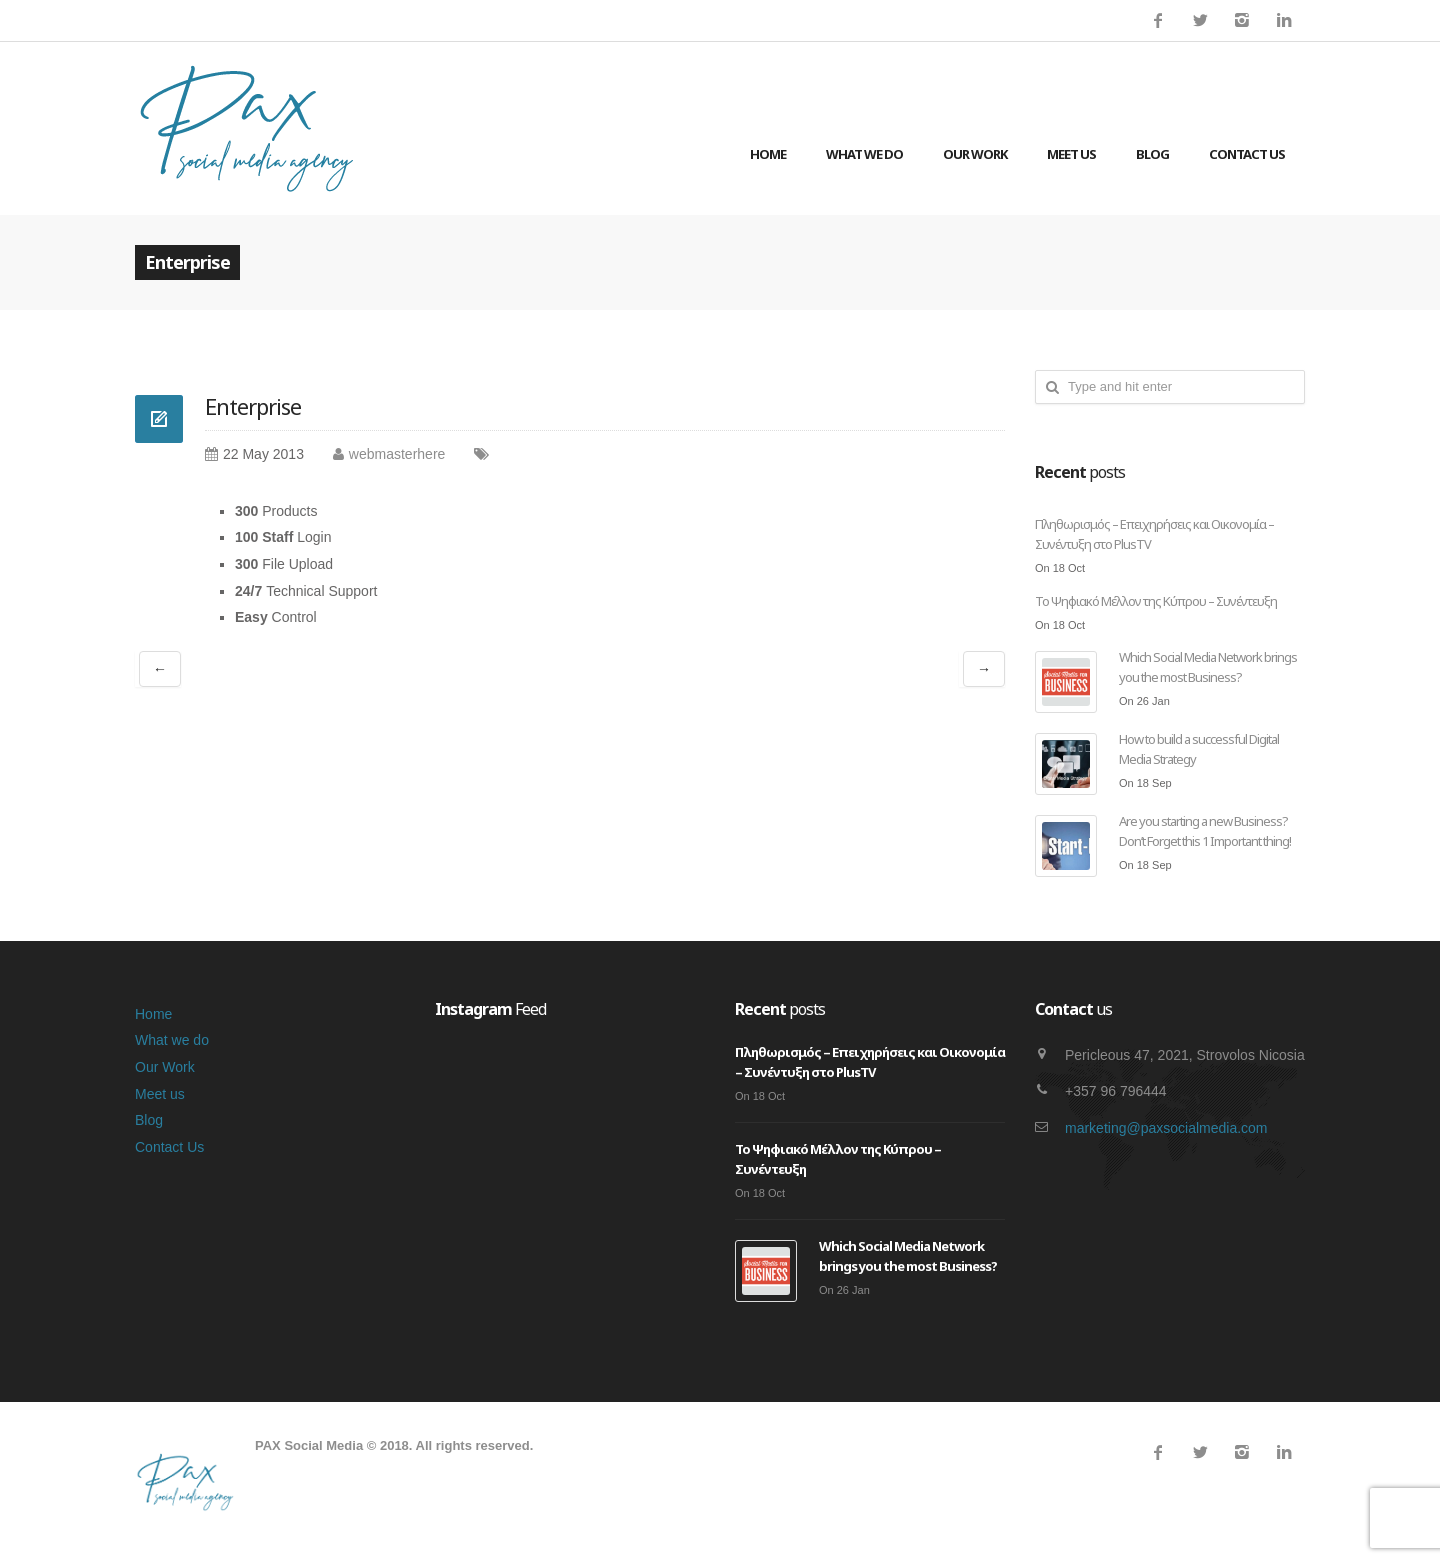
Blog (1152, 154)
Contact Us (1247, 154)
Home (768, 154)
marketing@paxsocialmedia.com (1166, 1128)
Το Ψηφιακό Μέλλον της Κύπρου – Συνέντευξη (1156, 601)
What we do (864, 154)
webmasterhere (397, 454)
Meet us (1071, 154)
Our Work (975, 154)
